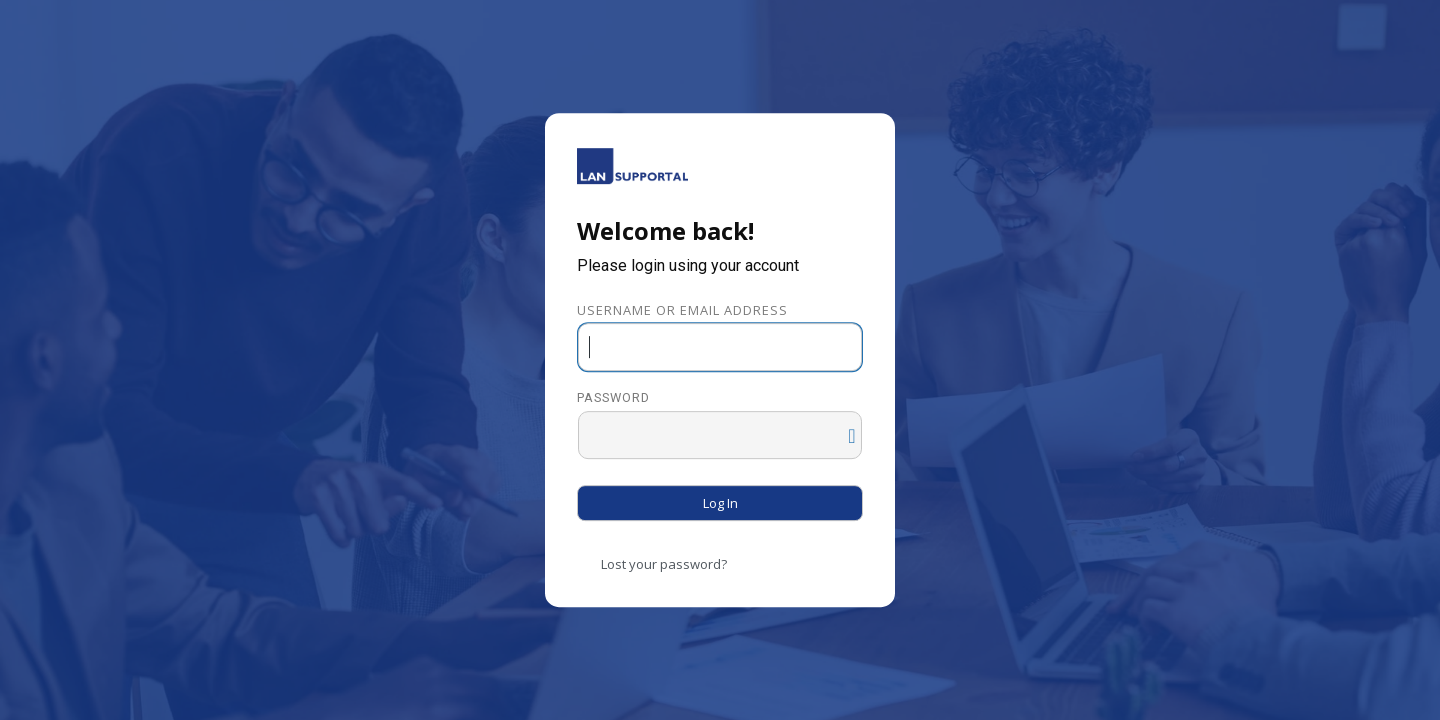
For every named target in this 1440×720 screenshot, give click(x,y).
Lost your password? (664, 564)
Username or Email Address (682, 310)
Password (613, 398)
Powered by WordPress (632, 166)
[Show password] (842, 431)
